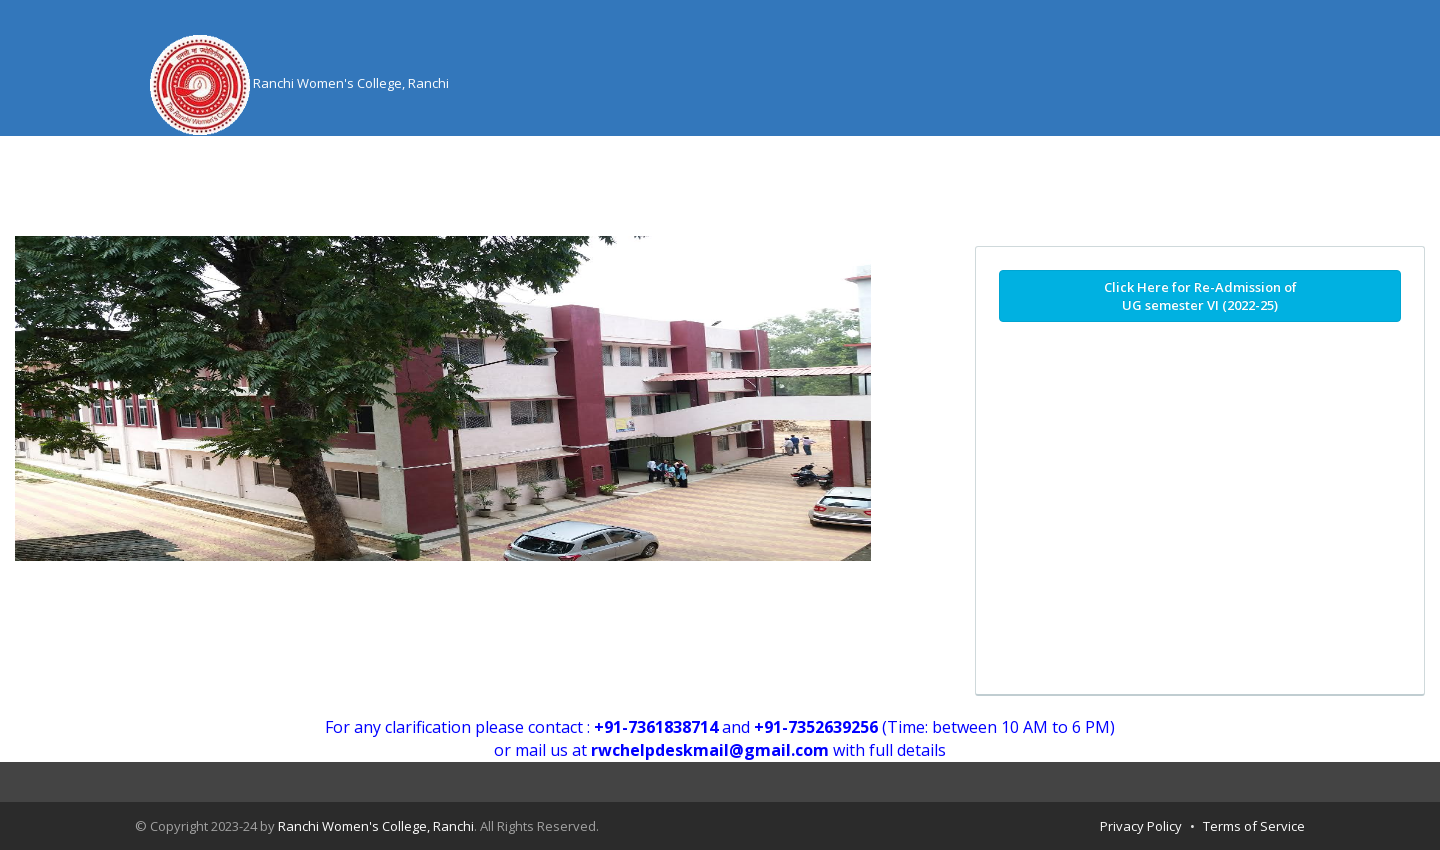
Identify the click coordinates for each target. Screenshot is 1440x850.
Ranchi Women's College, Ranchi (376, 826)
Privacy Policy (1141, 826)
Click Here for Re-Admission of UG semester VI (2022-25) (1200, 296)
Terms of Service (1254, 826)
